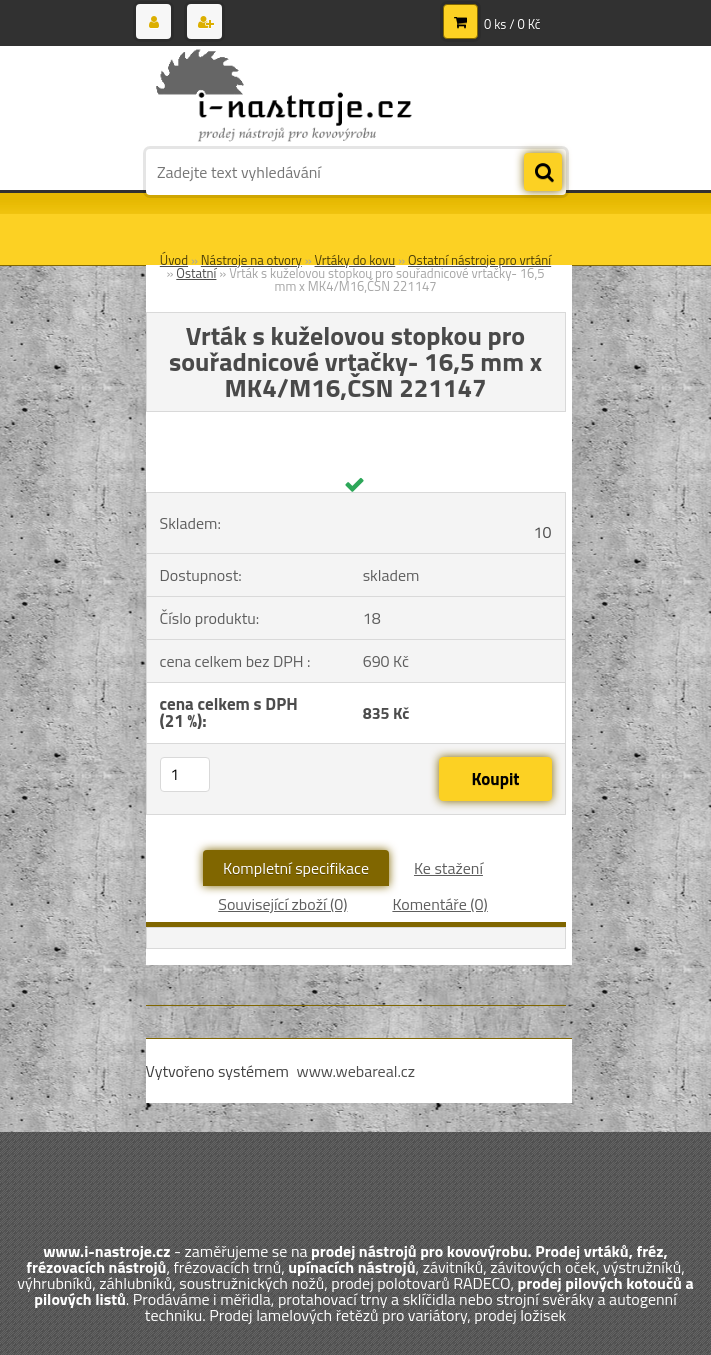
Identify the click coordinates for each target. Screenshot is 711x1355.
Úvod (174, 260)
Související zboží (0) (282, 904)
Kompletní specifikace (296, 868)
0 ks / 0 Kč (512, 24)
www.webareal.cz (355, 1071)
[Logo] (283, 97)
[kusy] (185, 774)
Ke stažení (448, 868)
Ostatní (196, 273)
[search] (543, 173)
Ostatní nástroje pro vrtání (479, 260)
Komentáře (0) (439, 904)
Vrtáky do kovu (355, 260)
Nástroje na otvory (251, 260)
